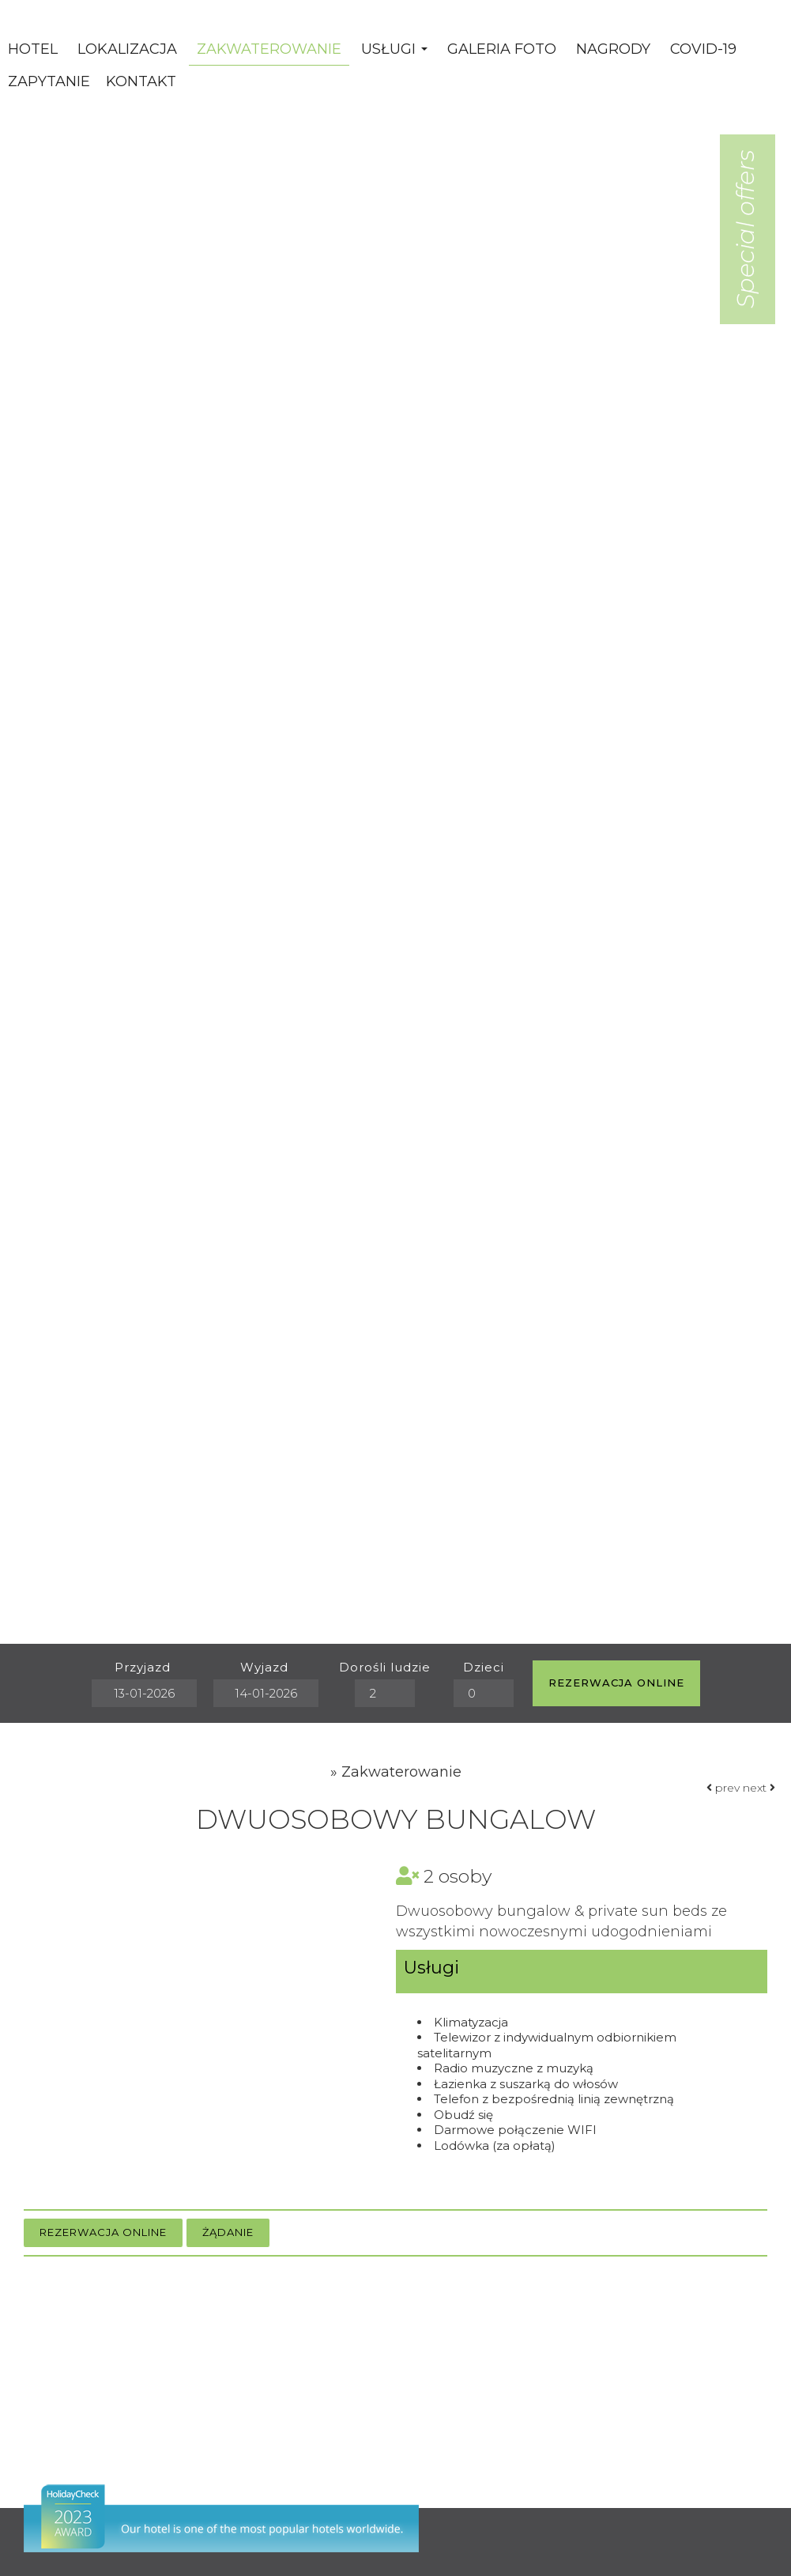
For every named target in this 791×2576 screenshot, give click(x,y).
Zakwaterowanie (269, 49)
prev (723, 1788)
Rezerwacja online (616, 1682)
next (759, 1788)
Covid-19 (703, 49)
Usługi (394, 49)
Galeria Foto (501, 49)
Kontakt (141, 81)
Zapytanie (49, 81)
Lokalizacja (127, 49)
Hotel (33, 49)
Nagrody (613, 49)
